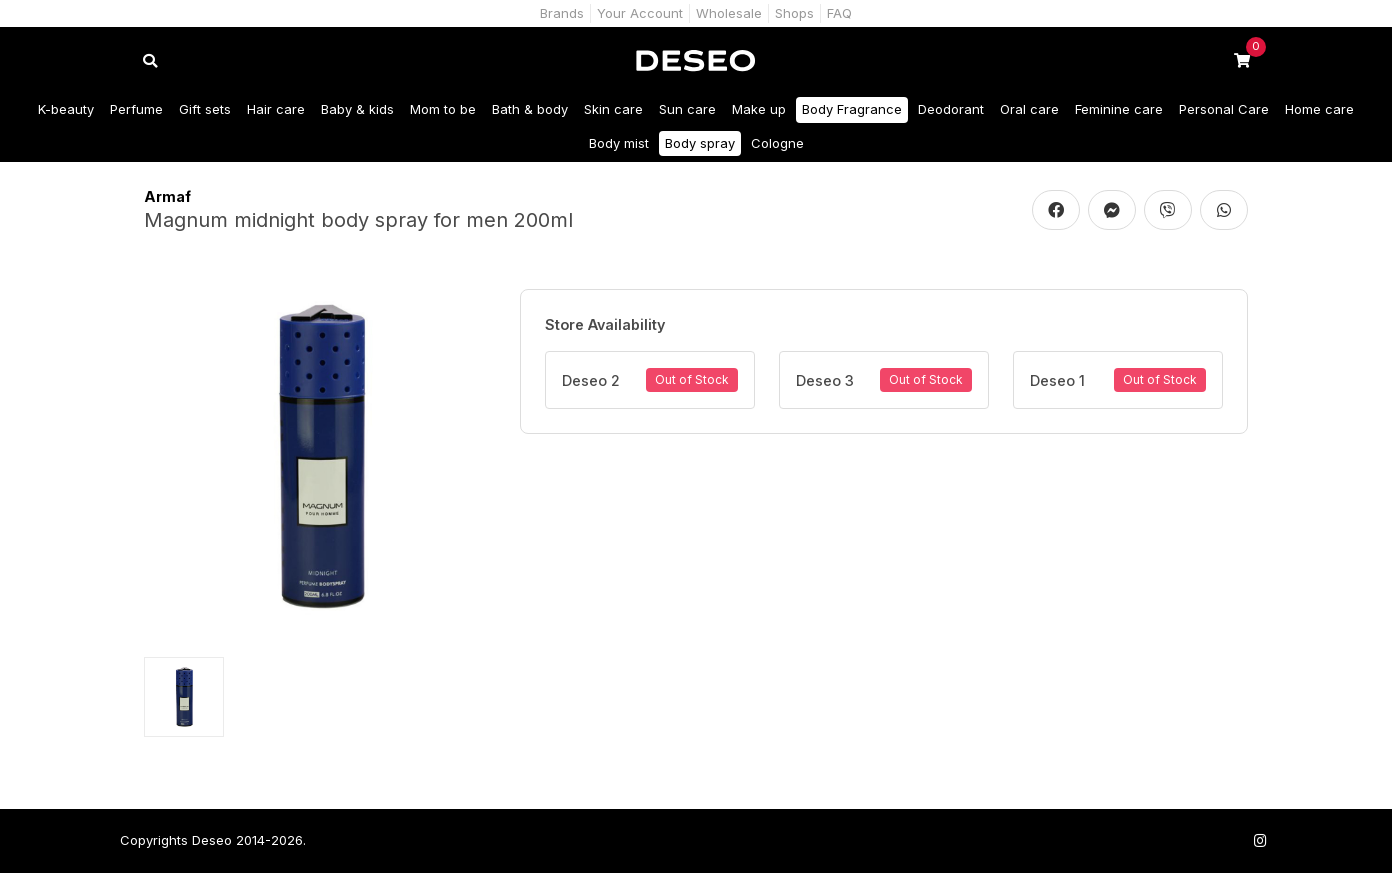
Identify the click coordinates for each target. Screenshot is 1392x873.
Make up (759, 109)
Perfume (136, 109)
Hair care (276, 109)
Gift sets (205, 109)
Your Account (640, 13)
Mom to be (443, 109)
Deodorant (951, 109)
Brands (562, 13)
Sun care (687, 109)
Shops (794, 13)
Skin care (613, 109)
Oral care (1029, 109)
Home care (1319, 109)
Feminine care (1119, 109)
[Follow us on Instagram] (1260, 840)
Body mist (619, 143)
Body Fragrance (852, 109)
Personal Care (1224, 109)
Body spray (700, 143)
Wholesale (729, 13)
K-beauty (66, 109)
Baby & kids (357, 109)
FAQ (839, 13)
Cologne (777, 143)
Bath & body (530, 109)
